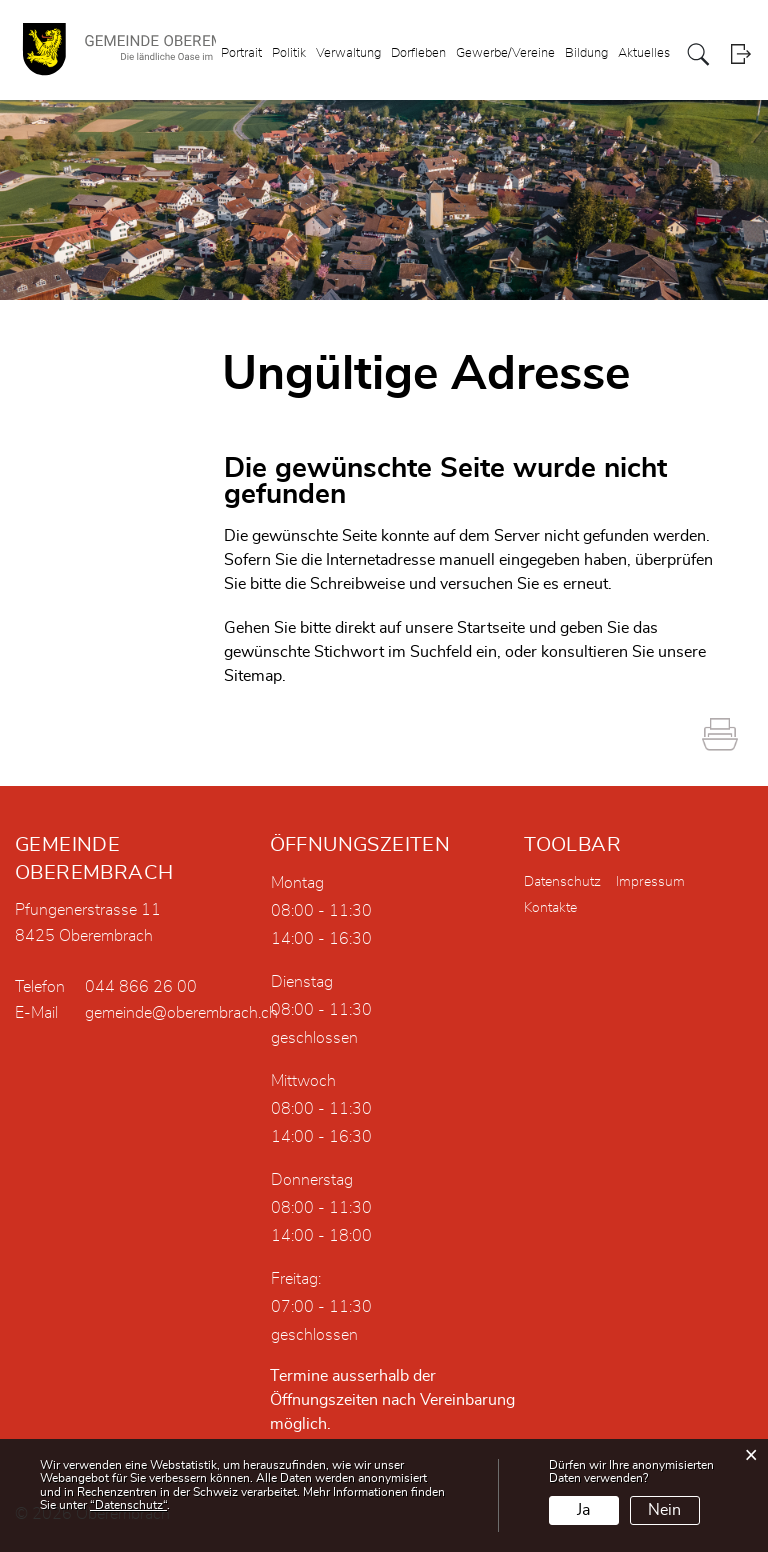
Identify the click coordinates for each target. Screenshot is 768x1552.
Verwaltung (348, 53)
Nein (664, 1510)
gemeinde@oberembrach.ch (181, 1013)
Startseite (491, 628)
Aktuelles (644, 53)
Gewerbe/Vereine (505, 53)
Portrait (241, 53)
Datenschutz (562, 882)
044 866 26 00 (141, 987)
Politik (289, 53)
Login (740, 54)
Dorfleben (418, 53)
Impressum (650, 882)
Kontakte (550, 908)
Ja (583, 1510)
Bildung (586, 53)
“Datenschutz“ (128, 1505)
